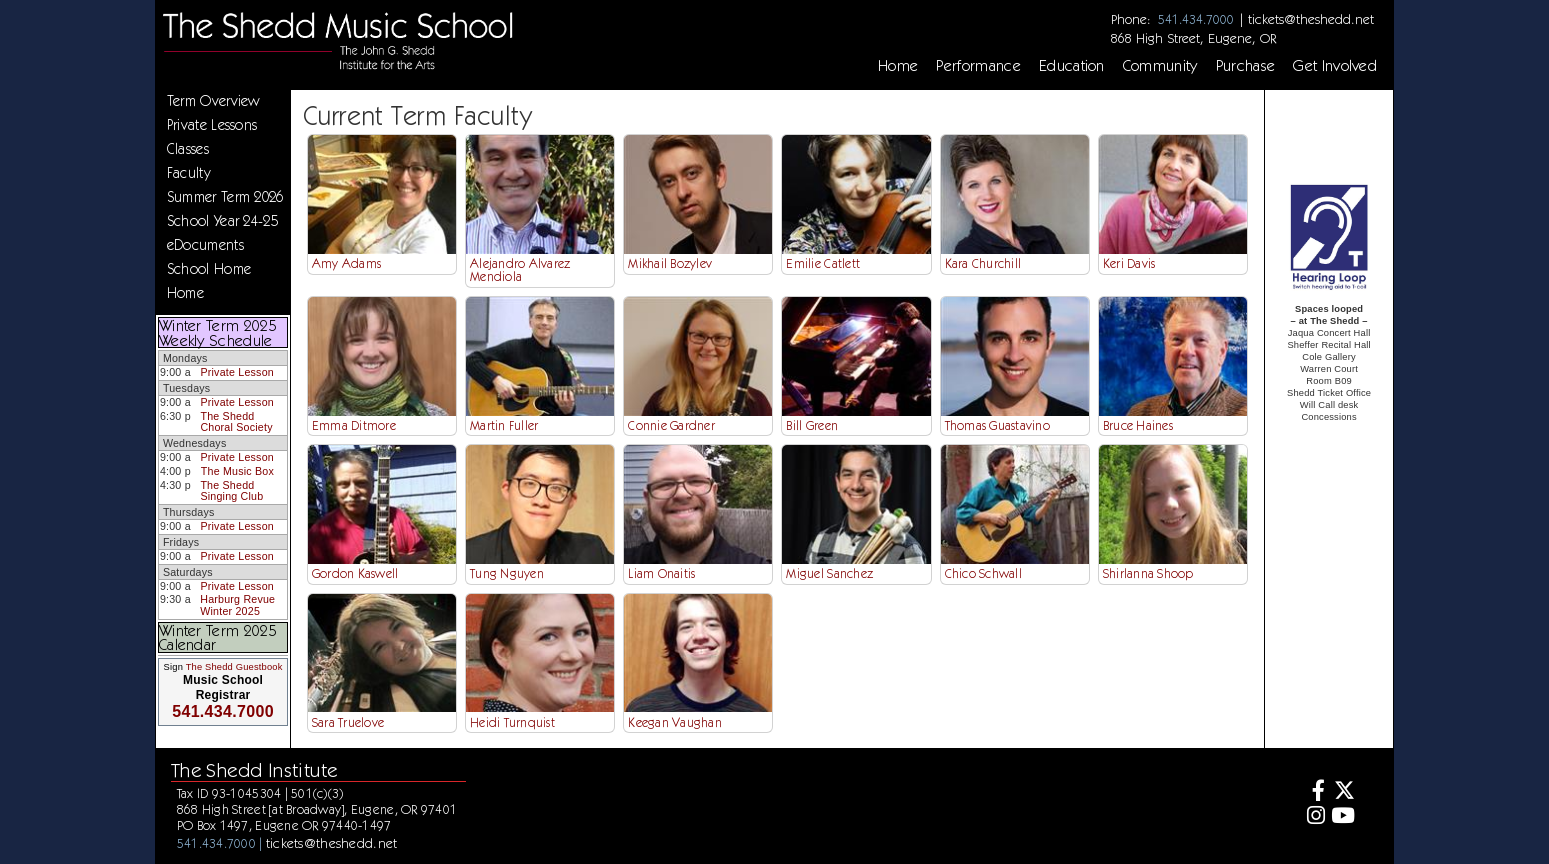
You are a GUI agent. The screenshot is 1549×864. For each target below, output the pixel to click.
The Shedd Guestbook (234, 667)
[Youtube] (1342, 817)
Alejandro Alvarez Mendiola (520, 270)
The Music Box (237, 471)
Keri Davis (1129, 263)
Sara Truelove (348, 722)
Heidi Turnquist (512, 722)
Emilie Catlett (823, 263)
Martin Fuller (504, 425)
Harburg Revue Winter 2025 (237, 605)
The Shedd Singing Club (231, 491)
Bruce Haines (1138, 425)
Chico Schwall (983, 573)
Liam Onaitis (661, 573)
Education (1072, 66)
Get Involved (1335, 66)
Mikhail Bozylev (670, 263)
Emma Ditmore (354, 425)
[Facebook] (1313, 792)
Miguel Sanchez (829, 573)
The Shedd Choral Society (236, 422)
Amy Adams (346, 263)
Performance (978, 66)
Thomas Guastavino (997, 425)
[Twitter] (1342, 792)
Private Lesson (236, 372)
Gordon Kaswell (355, 573)
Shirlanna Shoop (1148, 573)
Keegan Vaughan (675, 722)
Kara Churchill (983, 263)
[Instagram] (1313, 817)
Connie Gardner (671, 425)
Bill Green (812, 425)
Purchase (1246, 66)
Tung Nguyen (507, 573)
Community (1160, 66)
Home (898, 66)
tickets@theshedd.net (1311, 19)
